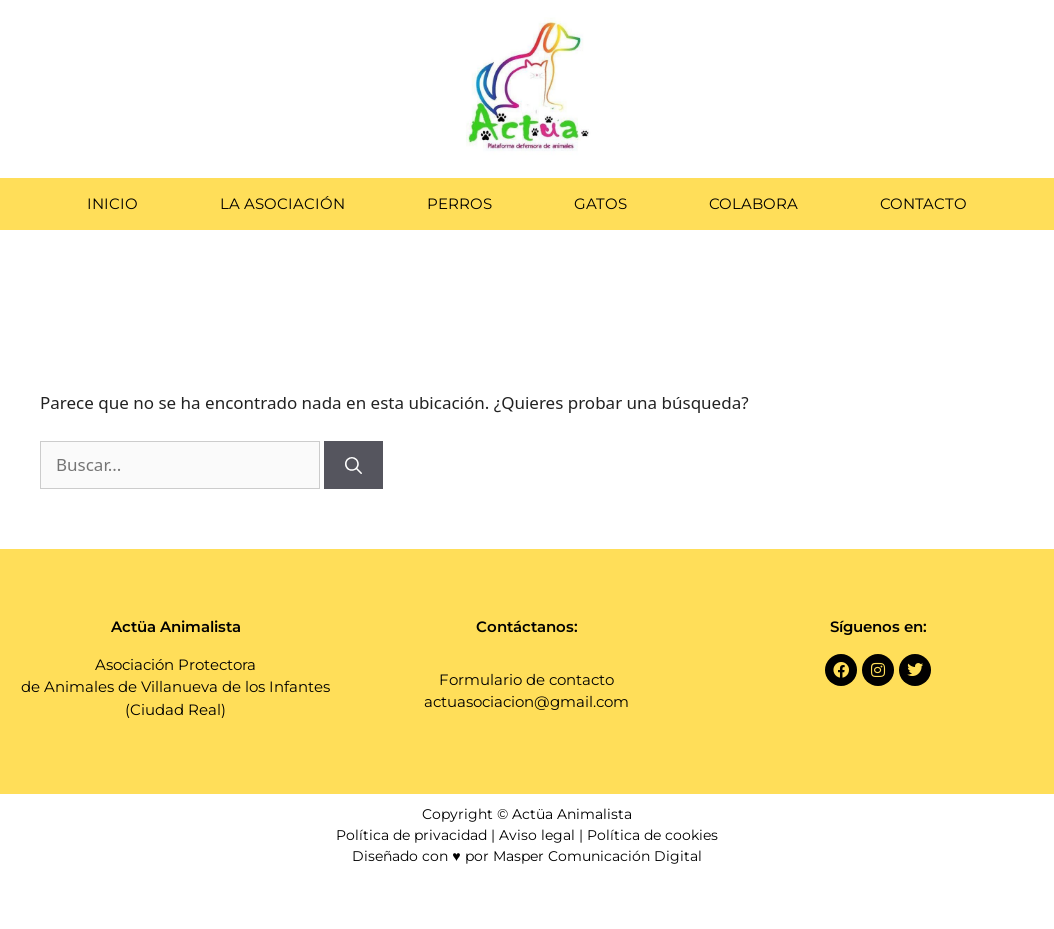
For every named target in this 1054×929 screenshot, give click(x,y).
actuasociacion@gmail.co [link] (518, 701)
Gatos (600, 203)
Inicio (112, 203)
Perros (459, 203)
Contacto (923, 203)
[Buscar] (353, 465)
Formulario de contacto (526, 679)
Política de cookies (652, 835)
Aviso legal (537, 835)
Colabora (753, 203)
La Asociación (282, 203)
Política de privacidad (411, 835)
